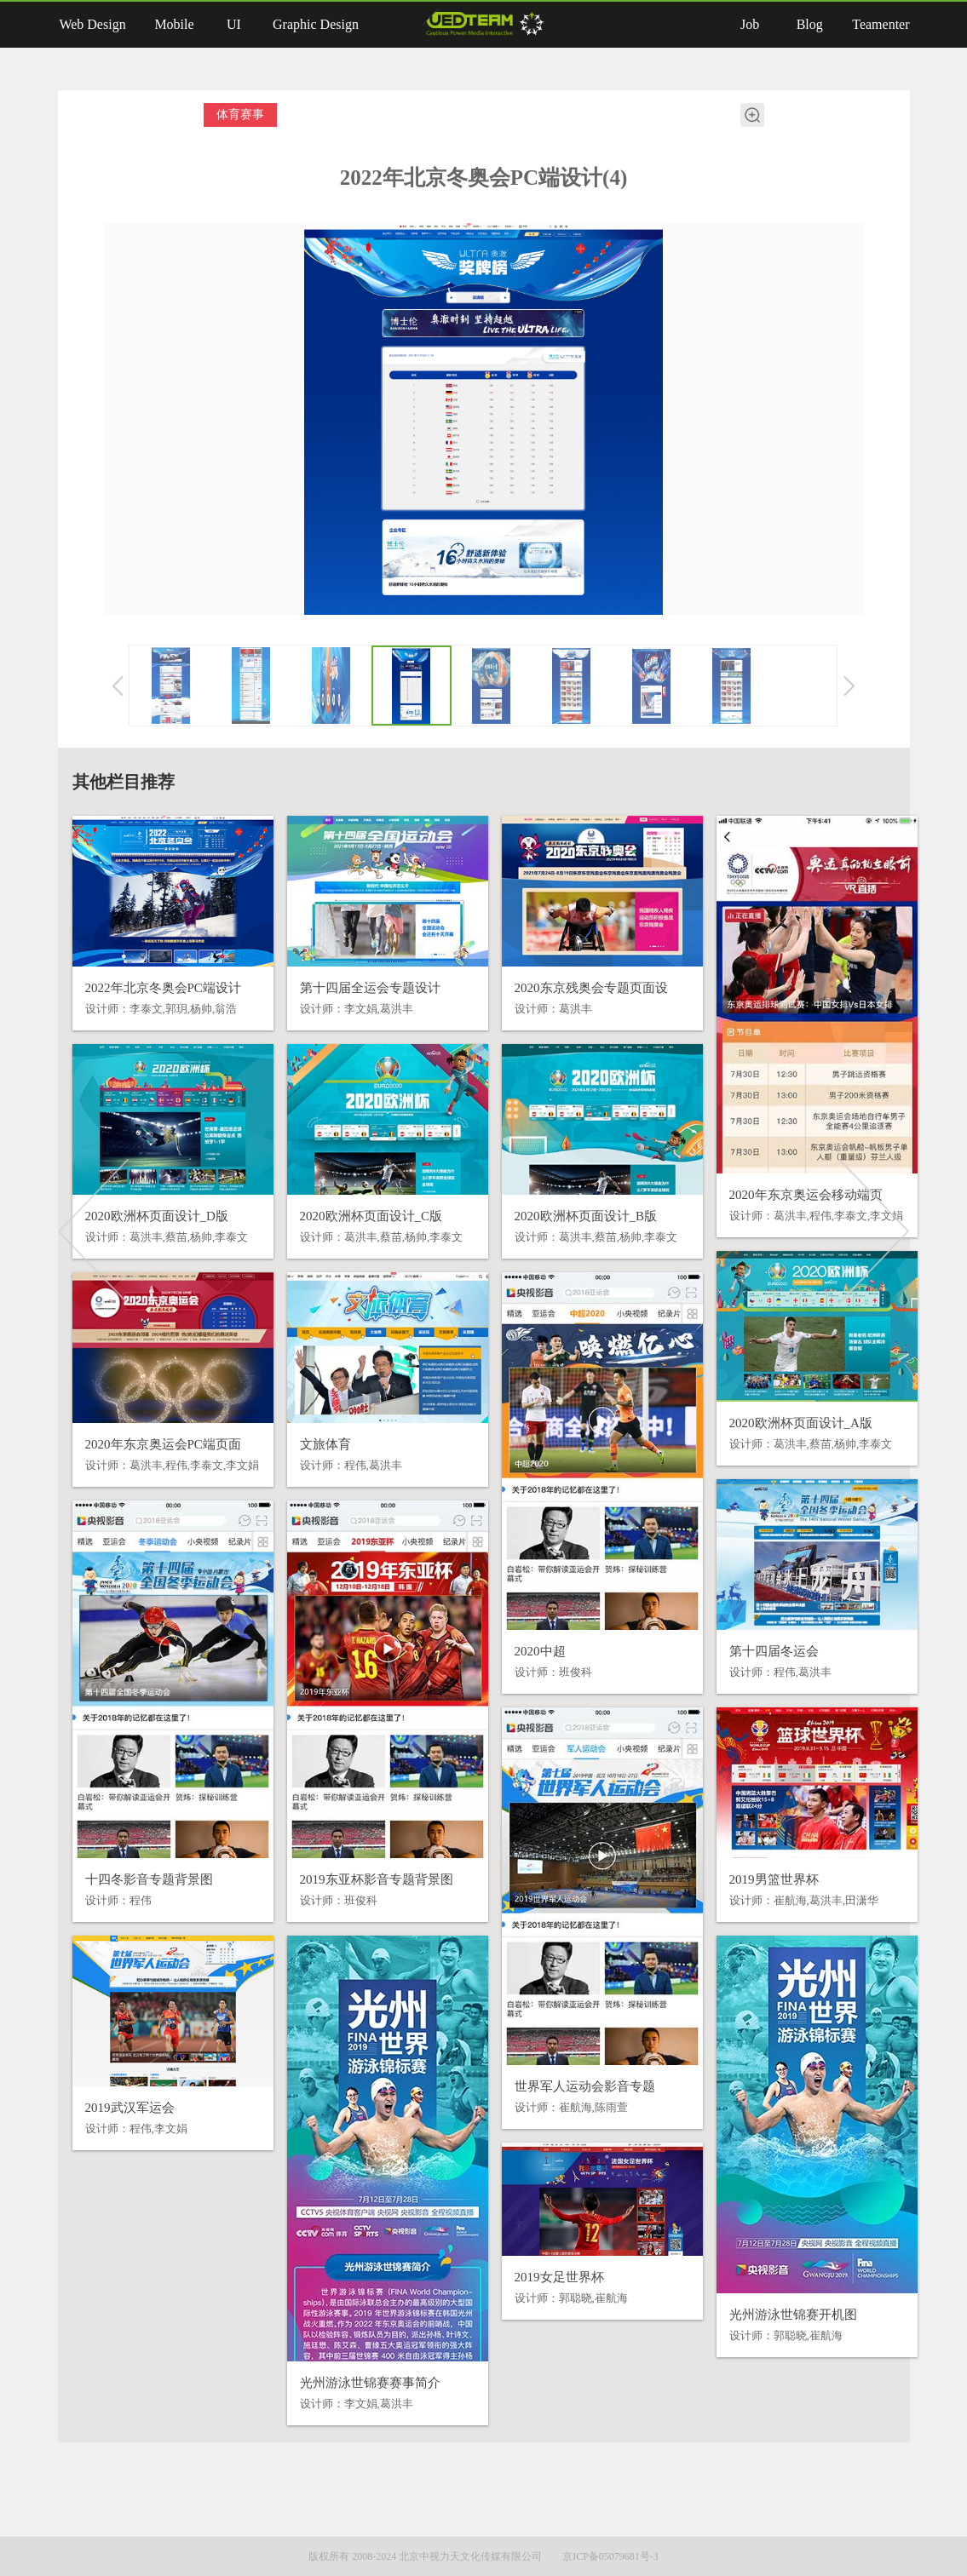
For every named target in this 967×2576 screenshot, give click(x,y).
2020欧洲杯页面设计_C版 (371, 1216)
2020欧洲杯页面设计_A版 (800, 1423)
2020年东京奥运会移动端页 (806, 1195)
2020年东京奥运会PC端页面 (163, 1444)
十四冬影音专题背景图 (149, 1879)
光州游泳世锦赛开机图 (793, 2314)
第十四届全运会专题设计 (370, 988)
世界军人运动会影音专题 (585, 2086)
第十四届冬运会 (774, 1651)
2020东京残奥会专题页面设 (591, 988)
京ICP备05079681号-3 (610, 2556)
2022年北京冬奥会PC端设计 (163, 988)
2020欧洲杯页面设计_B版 (586, 1216)
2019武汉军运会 (130, 2107)
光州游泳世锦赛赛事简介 (370, 2383)
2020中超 (540, 1651)
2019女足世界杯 (559, 2277)
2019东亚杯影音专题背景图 (376, 1879)
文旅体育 (325, 1444)
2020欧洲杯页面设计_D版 (156, 1216)
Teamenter (880, 24)
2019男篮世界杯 (774, 1879)
